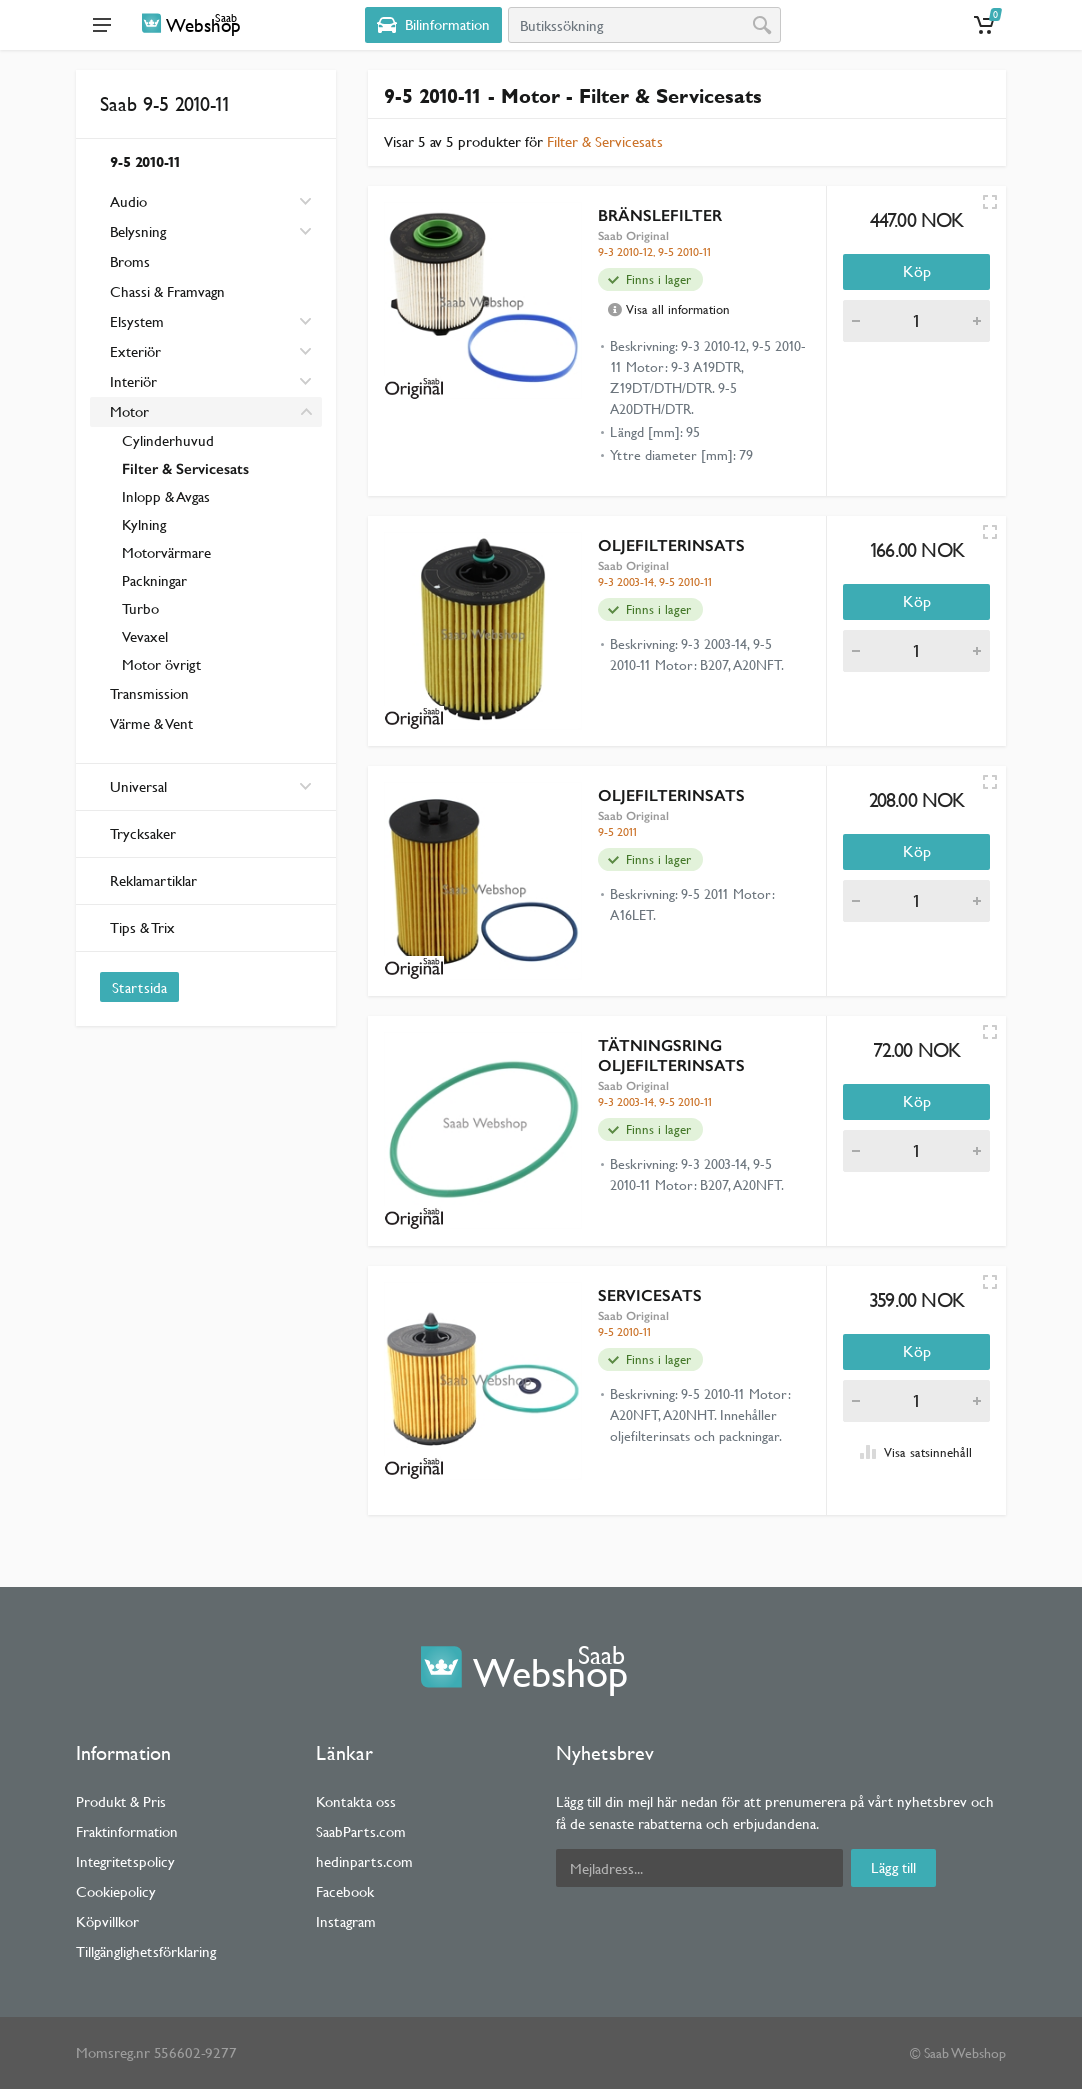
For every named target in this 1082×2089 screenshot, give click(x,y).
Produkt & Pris (121, 1801)
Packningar (154, 580)
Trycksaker (143, 833)
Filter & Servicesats (185, 469)
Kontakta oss (356, 1801)
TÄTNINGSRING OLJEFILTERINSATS (671, 1055)
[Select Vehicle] (433, 25)
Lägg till (893, 1867)
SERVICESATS (650, 1295)
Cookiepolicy (116, 1891)
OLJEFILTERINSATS (671, 545)
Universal (211, 786)
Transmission (149, 693)
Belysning (138, 231)
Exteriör (135, 351)
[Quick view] (990, 202)
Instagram (346, 1921)
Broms (130, 261)
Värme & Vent (151, 723)
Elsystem (137, 321)
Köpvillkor (107, 1921)
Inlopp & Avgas (166, 496)
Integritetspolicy (125, 1861)
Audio (128, 201)
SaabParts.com (361, 1831)
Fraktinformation (127, 1831)
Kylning (144, 524)
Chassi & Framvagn (167, 291)
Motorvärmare (166, 552)
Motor (129, 411)
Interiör (133, 381)
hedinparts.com (364, 1861)
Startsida (139, 987)
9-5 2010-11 (145, 161)
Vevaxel (145, 636)
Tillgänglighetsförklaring (146, 1951)
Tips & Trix (142, 927)
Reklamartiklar (153, 880)
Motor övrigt (161, 664)
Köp (917, 271)
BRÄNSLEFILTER (660, 215)
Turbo (140, 608)
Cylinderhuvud (168, 440)
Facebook (345, 1891)
